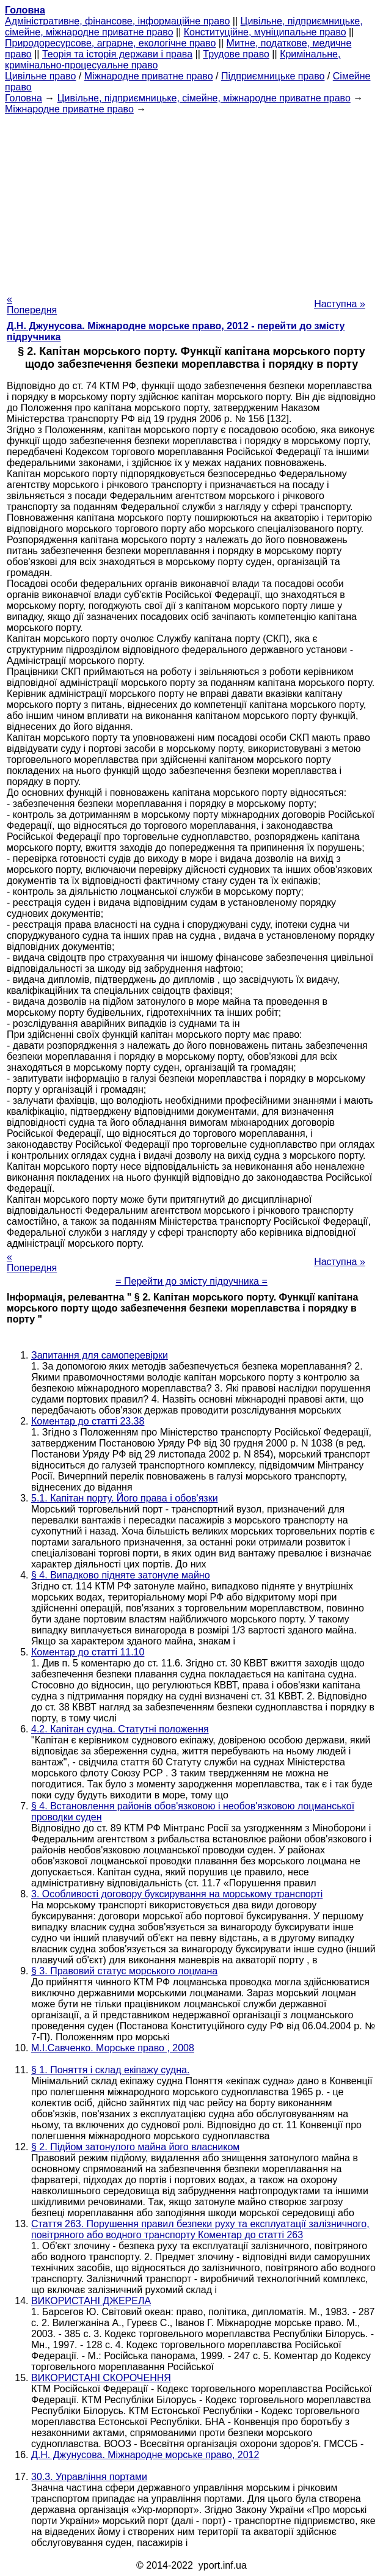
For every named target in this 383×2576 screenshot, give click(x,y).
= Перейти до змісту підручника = (191, 1281)
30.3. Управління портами (89, 2477)
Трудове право (236, 54)
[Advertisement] (191, 200)
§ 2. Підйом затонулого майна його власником (135, 2147)
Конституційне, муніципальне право (265, 32)
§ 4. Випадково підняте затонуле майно (120, 1575)
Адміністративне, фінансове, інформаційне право (117, 21)
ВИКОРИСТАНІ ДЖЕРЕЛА (91, 2301)
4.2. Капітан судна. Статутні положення (120, 1729)
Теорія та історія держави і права (117, 54)
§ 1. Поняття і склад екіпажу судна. (110, 2070)
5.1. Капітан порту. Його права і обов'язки (124, 1498)
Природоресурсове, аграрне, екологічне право (110, 43)
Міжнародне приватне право (148, 76)
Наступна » (339, 304)
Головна (23, 98)
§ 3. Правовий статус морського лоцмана (124, 1971)
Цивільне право (40, 76)
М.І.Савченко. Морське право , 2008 (112, 2048)
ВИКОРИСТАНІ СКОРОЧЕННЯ (101, 2378)
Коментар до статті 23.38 (87, 1421)
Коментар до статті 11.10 (87, 1652)
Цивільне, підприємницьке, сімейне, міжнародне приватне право (204, 98)
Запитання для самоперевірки (99, 1355)
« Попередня (32, 304)
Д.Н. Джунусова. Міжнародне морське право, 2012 (145, 2455)
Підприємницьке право (273, 76)
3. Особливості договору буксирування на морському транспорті (177, 1894)
